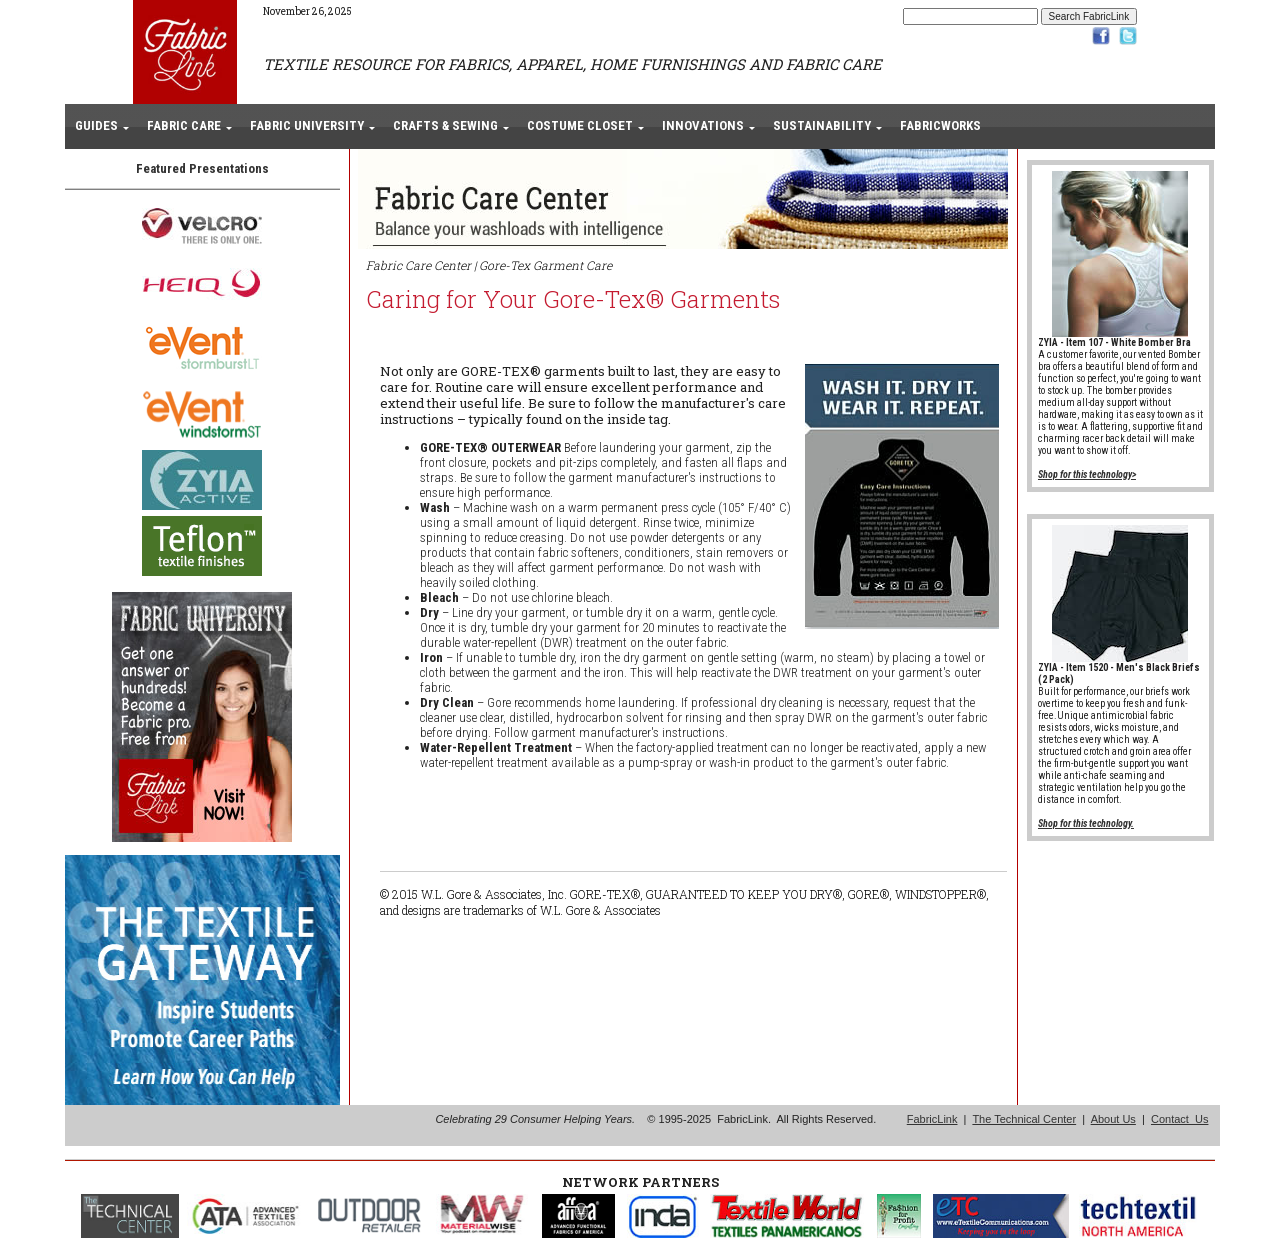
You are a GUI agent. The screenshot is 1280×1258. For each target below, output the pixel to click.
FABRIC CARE (184, 125)
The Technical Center (1024, 1119)
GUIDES (96, 125)
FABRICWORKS (940, 125)
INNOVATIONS (703, 125)
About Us (1113, 1119)
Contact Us (1179, 1119)
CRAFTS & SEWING (445, 125)
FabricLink (932, 1119)
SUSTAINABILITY (822, 125)
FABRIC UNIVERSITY (307, 125)
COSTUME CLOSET (580, 125)
